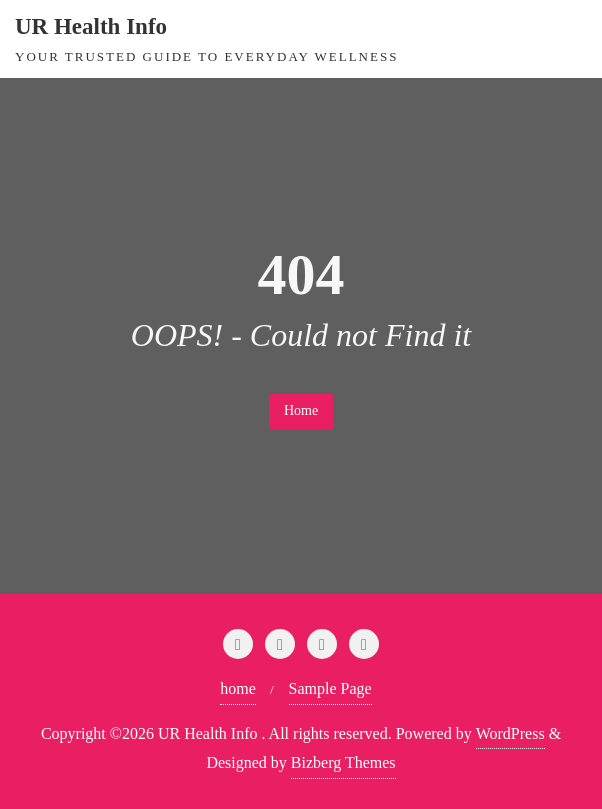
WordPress (510, 733)
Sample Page (330, 688)
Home (301, 410)
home (238, 688)
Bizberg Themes (343, 762)
